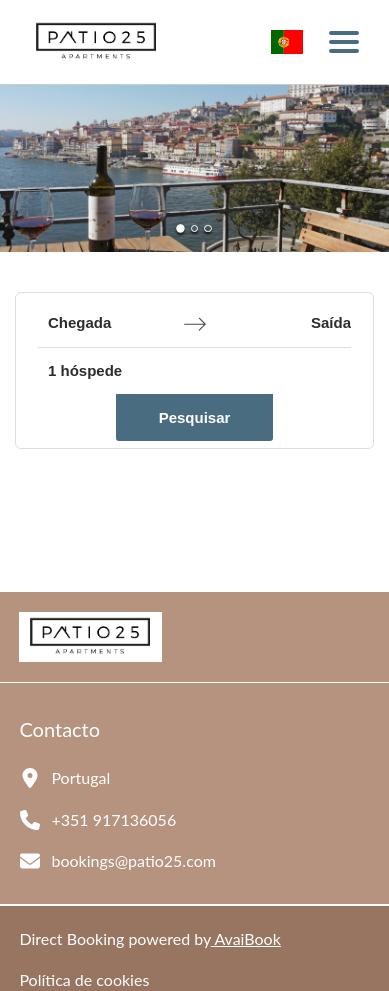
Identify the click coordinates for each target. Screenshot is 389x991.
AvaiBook (246, 938)
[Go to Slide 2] (194, 228)
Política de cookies (84, 979)
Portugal (80, 777)
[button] (194, 168)
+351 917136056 (113, 819)
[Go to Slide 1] (181, 228)
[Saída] (292, 324)
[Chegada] (108, 324)
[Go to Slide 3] (207, 228)
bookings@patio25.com (133, 860)
